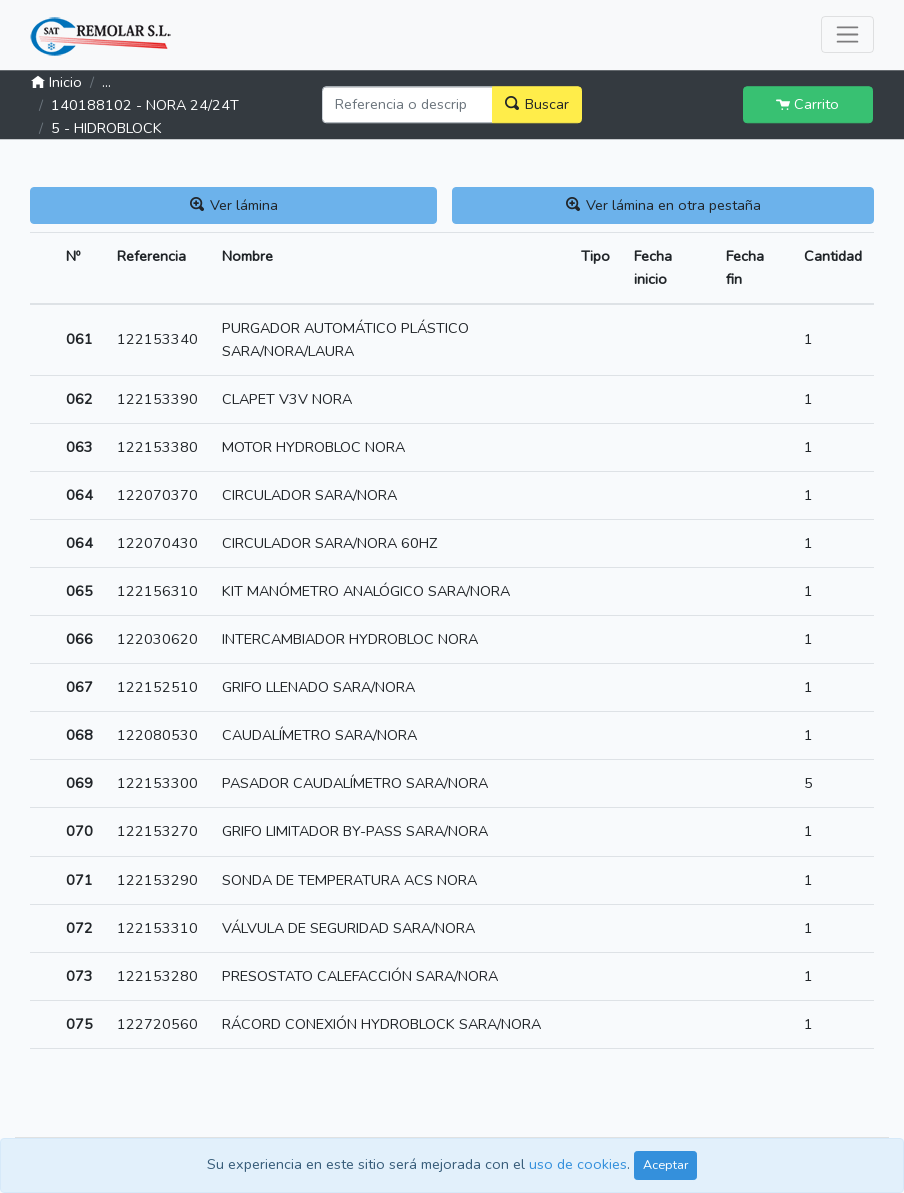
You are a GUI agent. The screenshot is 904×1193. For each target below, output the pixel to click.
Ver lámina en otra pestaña (663, 205)
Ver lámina (234, 205)
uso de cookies (578, 1164)
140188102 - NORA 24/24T (145, 106)
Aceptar (665, 1164)
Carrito (807, 104)
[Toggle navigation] (847, 34)
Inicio (56, 83)
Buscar (537, 104)
